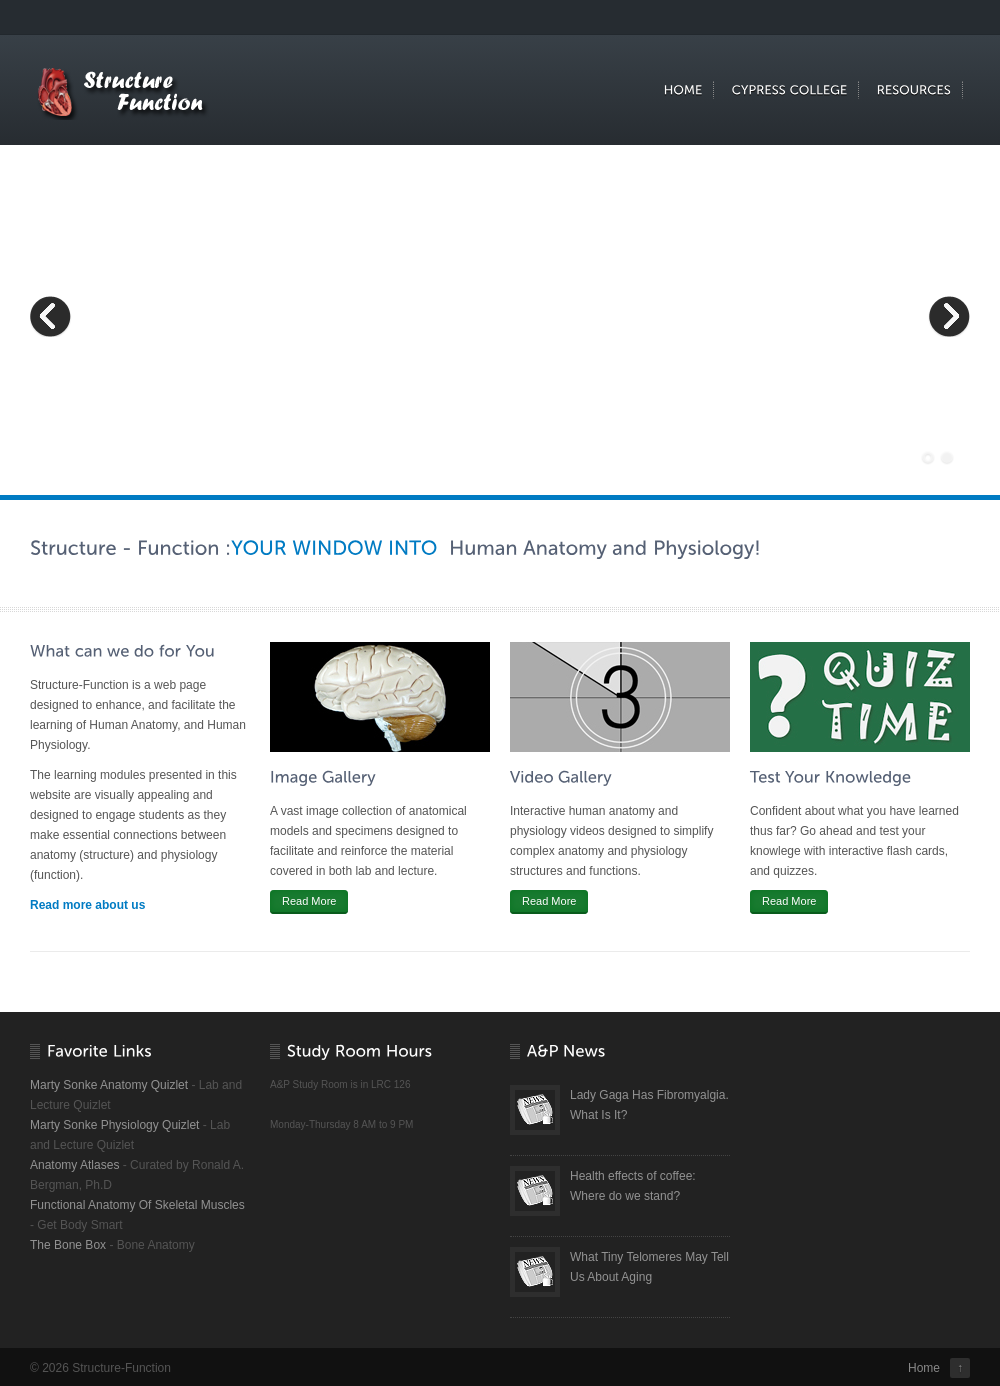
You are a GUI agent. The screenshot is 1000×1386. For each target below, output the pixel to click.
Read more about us (87, 905)
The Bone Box (68, 1245)
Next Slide (949, 316)
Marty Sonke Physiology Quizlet (114, 1125)
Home (924, 1368)
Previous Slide (51, 316)
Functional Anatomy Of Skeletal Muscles (137, 1205)
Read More (309, 901)
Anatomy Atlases (74, 1165)
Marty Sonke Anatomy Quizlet (109, 1085)
